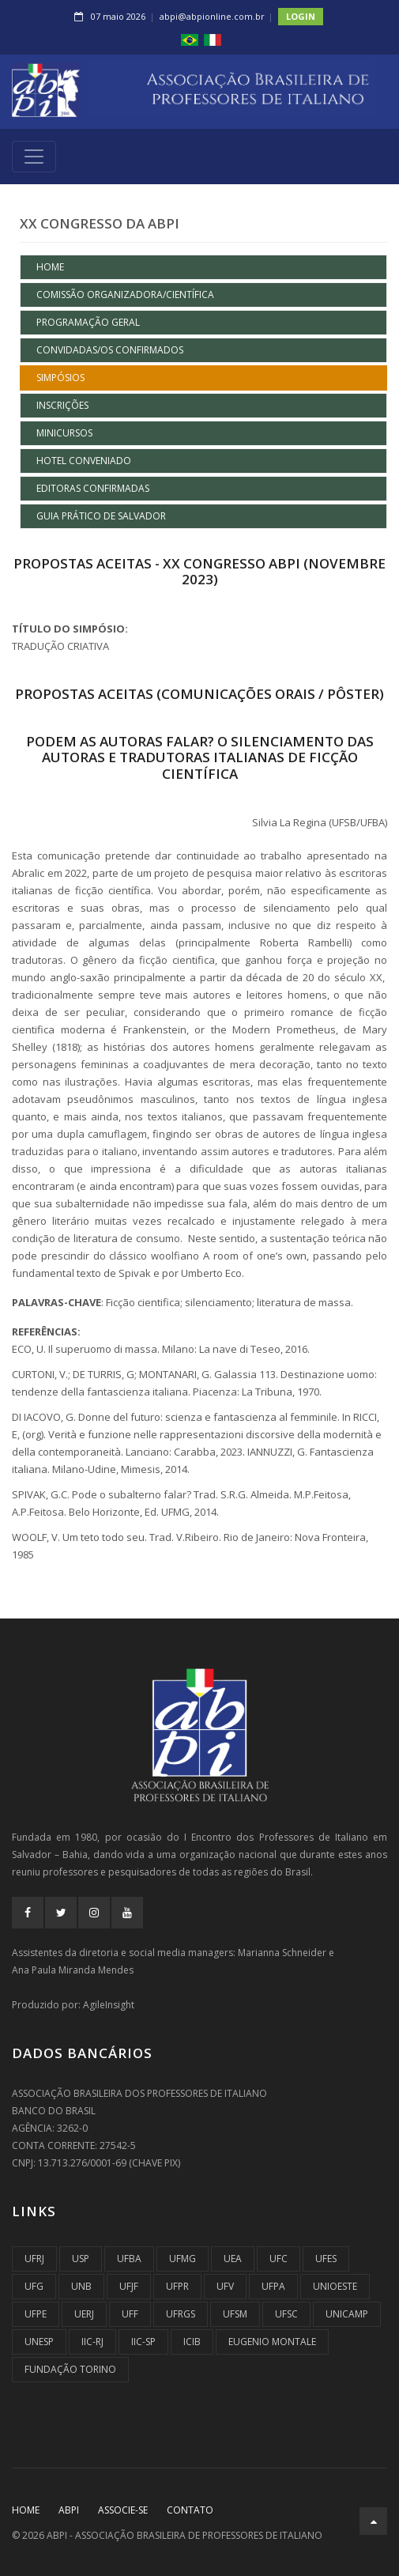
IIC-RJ (92, 2341)
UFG (33, 2286)
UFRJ (34, 2258)
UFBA (129, 2258)
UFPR (177, 2286)
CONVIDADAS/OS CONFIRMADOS (109, 350)
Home (50, 267)
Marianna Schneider (282, 1952)
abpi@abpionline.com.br (212, 16)
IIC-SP (143, 2341)
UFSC (286, 2314)
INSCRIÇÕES (62, 405)
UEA (233, 2258)
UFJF (128, 2286)
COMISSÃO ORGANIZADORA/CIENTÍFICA (125, 294)
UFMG (182, 2258)
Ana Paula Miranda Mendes (73, 1970)
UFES (326, 2258)
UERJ (84, 2314)
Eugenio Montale (272, 2341)
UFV (225, 2286)
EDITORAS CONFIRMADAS (92, 488)
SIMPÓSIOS (60, 377)
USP (80, 2258)
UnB (81, 2286)
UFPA (273, 2286)
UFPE (35, 2314)
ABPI (68, 2510)
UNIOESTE (335, 2286)
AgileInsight (108, 2004)
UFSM (235, 2314)
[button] (189, 39)
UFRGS (180, 2314)
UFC (278, 2258)
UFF (130, 2314)
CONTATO (190, 2510)
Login (300, 16)
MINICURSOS (64, 433)
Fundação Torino (70, 2369)
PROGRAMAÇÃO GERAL (88, 322)
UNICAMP (347, 2314)
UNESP (39, 2341)
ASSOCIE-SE (123, 2510)
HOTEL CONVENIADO (83, 460)
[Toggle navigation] (34, 156)
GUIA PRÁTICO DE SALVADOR (101, 516)
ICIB (192, 2341)
